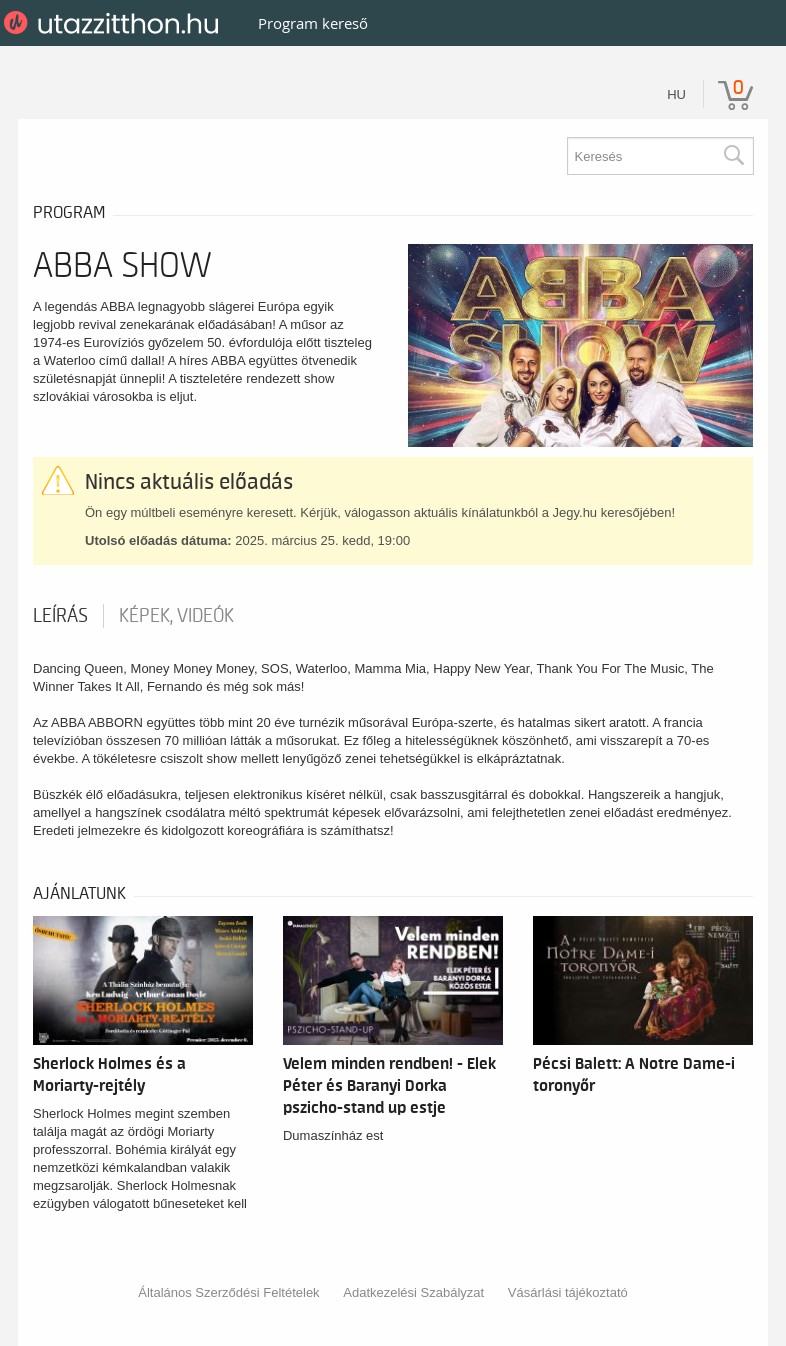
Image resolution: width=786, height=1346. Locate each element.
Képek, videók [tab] (176, 616)
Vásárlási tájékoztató (568, 1292)
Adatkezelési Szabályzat (413, 1292)
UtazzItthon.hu (114, 23)
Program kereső (313, 23)
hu (676, 94)
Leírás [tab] (60, 616)
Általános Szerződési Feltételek (228, 1292)
